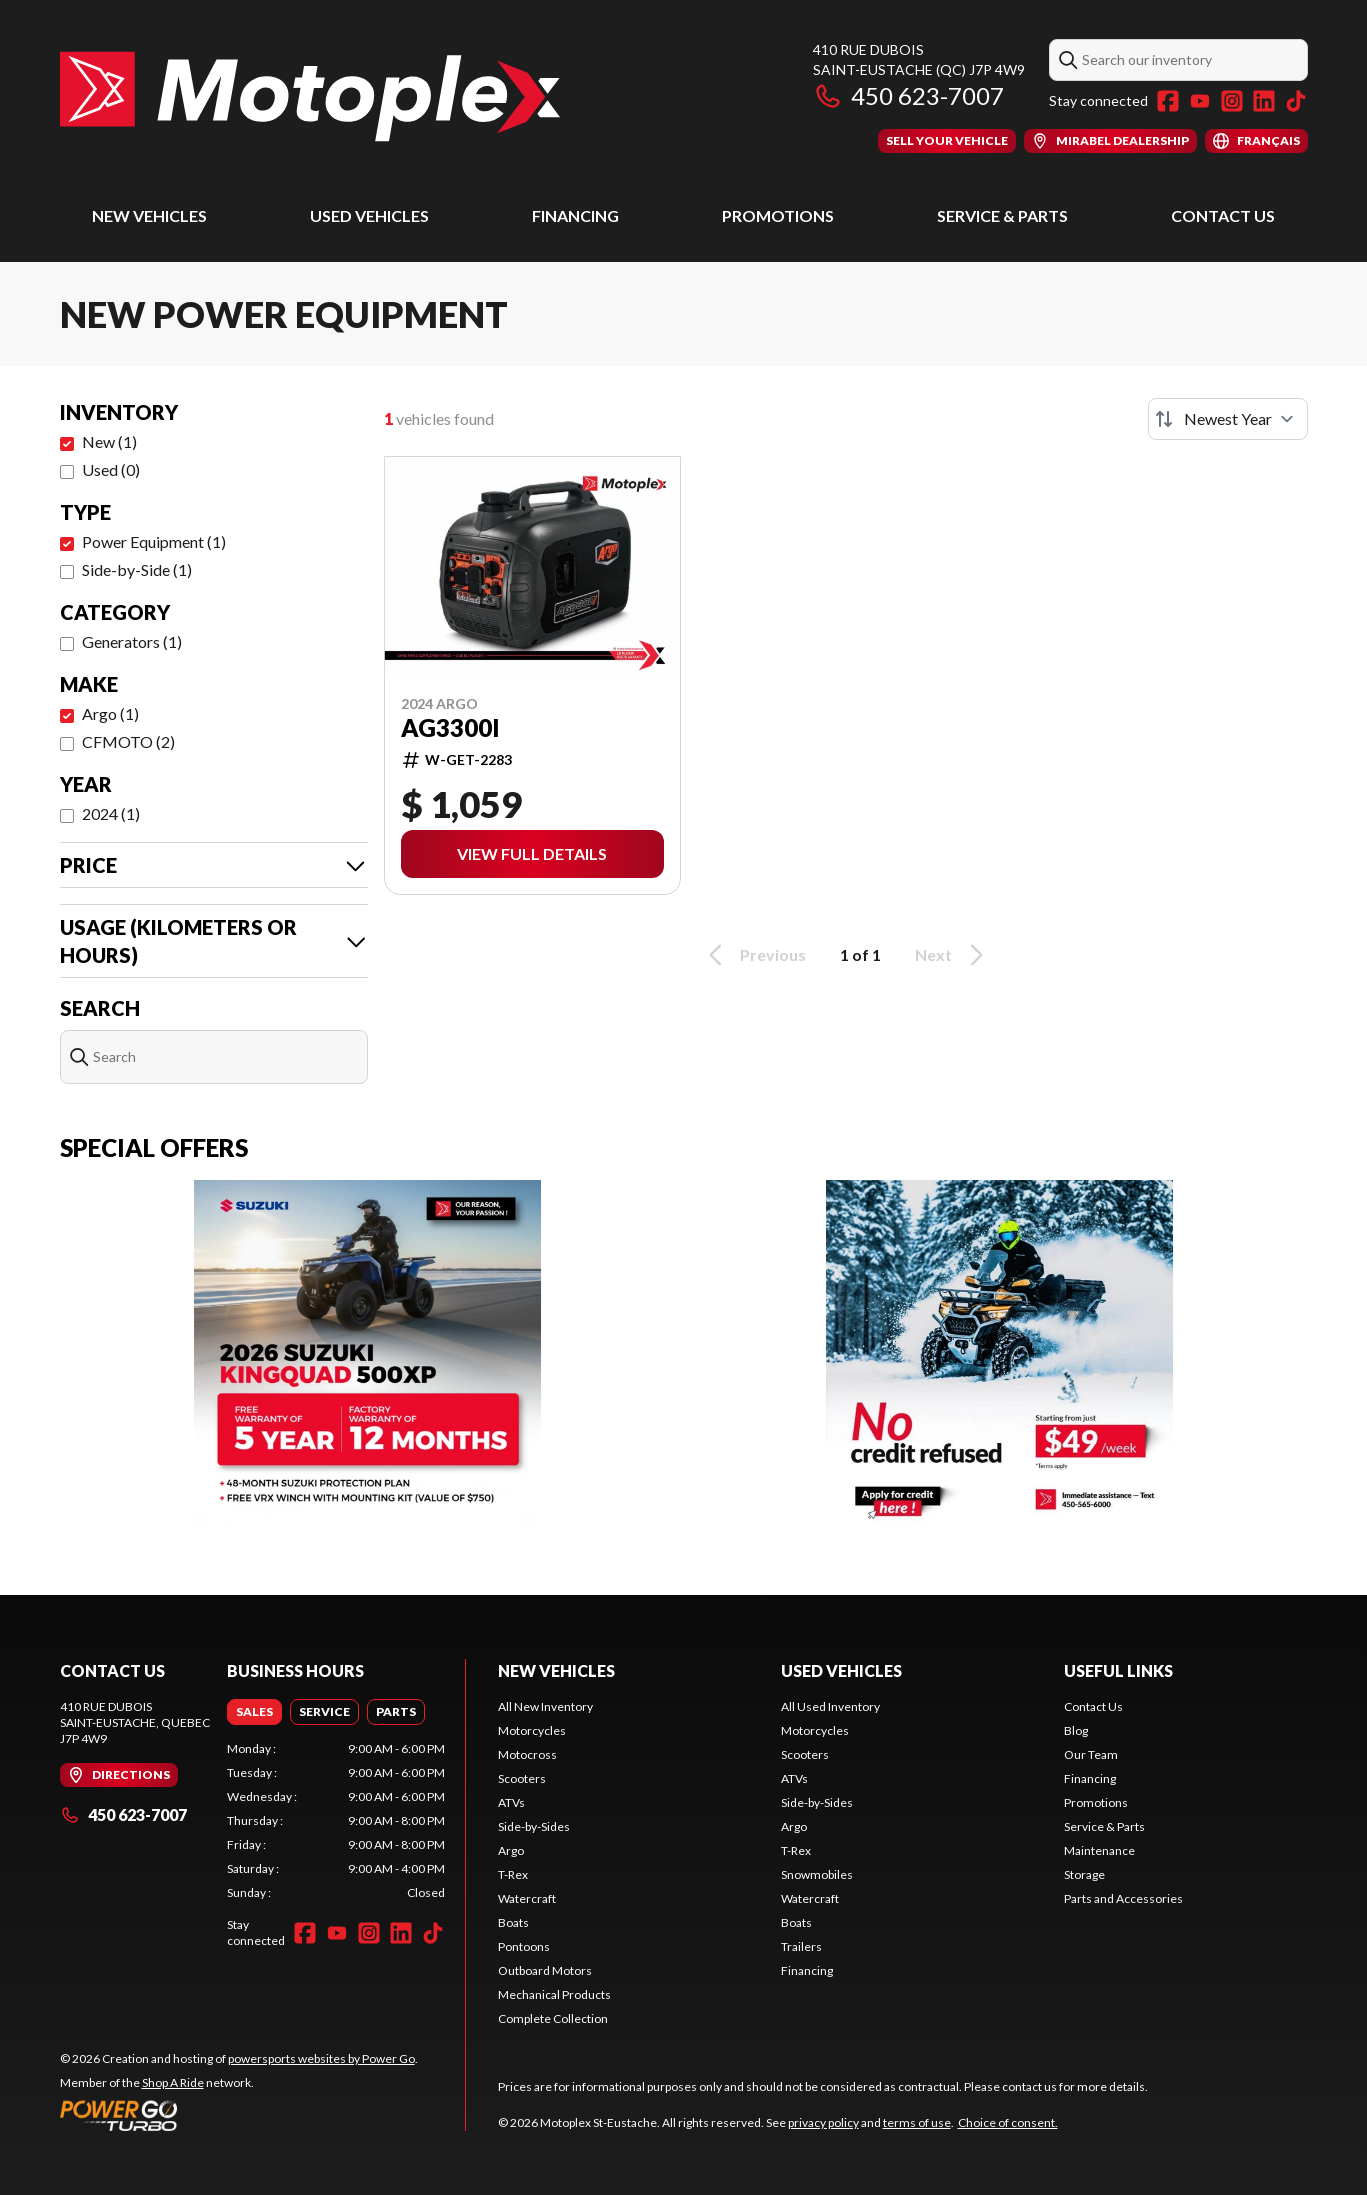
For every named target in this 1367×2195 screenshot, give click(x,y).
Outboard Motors (545, 1970)
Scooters (522, 1778)
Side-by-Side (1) (137, 569)
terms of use (917, 2122)
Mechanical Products (554, 1994)
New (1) (109, 441)
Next (952, 955)
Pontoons (524, 1946)
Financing (575, 215)
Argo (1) (110, 713)
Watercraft (527, 1898)
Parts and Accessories (1123, 1898)
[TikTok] (1296, 101)
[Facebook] (1168, 101)
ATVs (511, 1802)
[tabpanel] (336, 1821)
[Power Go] (239, 2115)
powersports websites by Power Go (321, 2058)
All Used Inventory (830, 1706)
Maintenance (1099, 1850)
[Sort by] (1228, 419)
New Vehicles (149, 215)
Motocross (527, 1754)
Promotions (778, 215)
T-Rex (513, 1874)
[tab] (254, 1712)
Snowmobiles (817, 1874)
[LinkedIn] (1264, 101)
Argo (511, 1850)
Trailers (801, 1946)
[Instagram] (1232, 101)
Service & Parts (1002, 215)
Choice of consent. (1008, 2122)
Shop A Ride (173, 2082)
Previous (754, 955)
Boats (513, 1922)
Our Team (1091, 1754)
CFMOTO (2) (128, 741)
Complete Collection (553, 2018)
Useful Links (1118, 1670)
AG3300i (450, 728)
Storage (1084, 1874)
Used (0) (111, 469)
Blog (1076, 1730)
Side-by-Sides (534, 1826)
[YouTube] (1200, 101)
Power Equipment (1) (154, 541)
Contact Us (1223, 215)
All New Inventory (545, 1706)
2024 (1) (111, 813)
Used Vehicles (369, 215)
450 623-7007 (908, 95)
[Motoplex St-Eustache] (310, 96)
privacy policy (823, 2122)
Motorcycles (532, 1730)
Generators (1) (132, 641)
